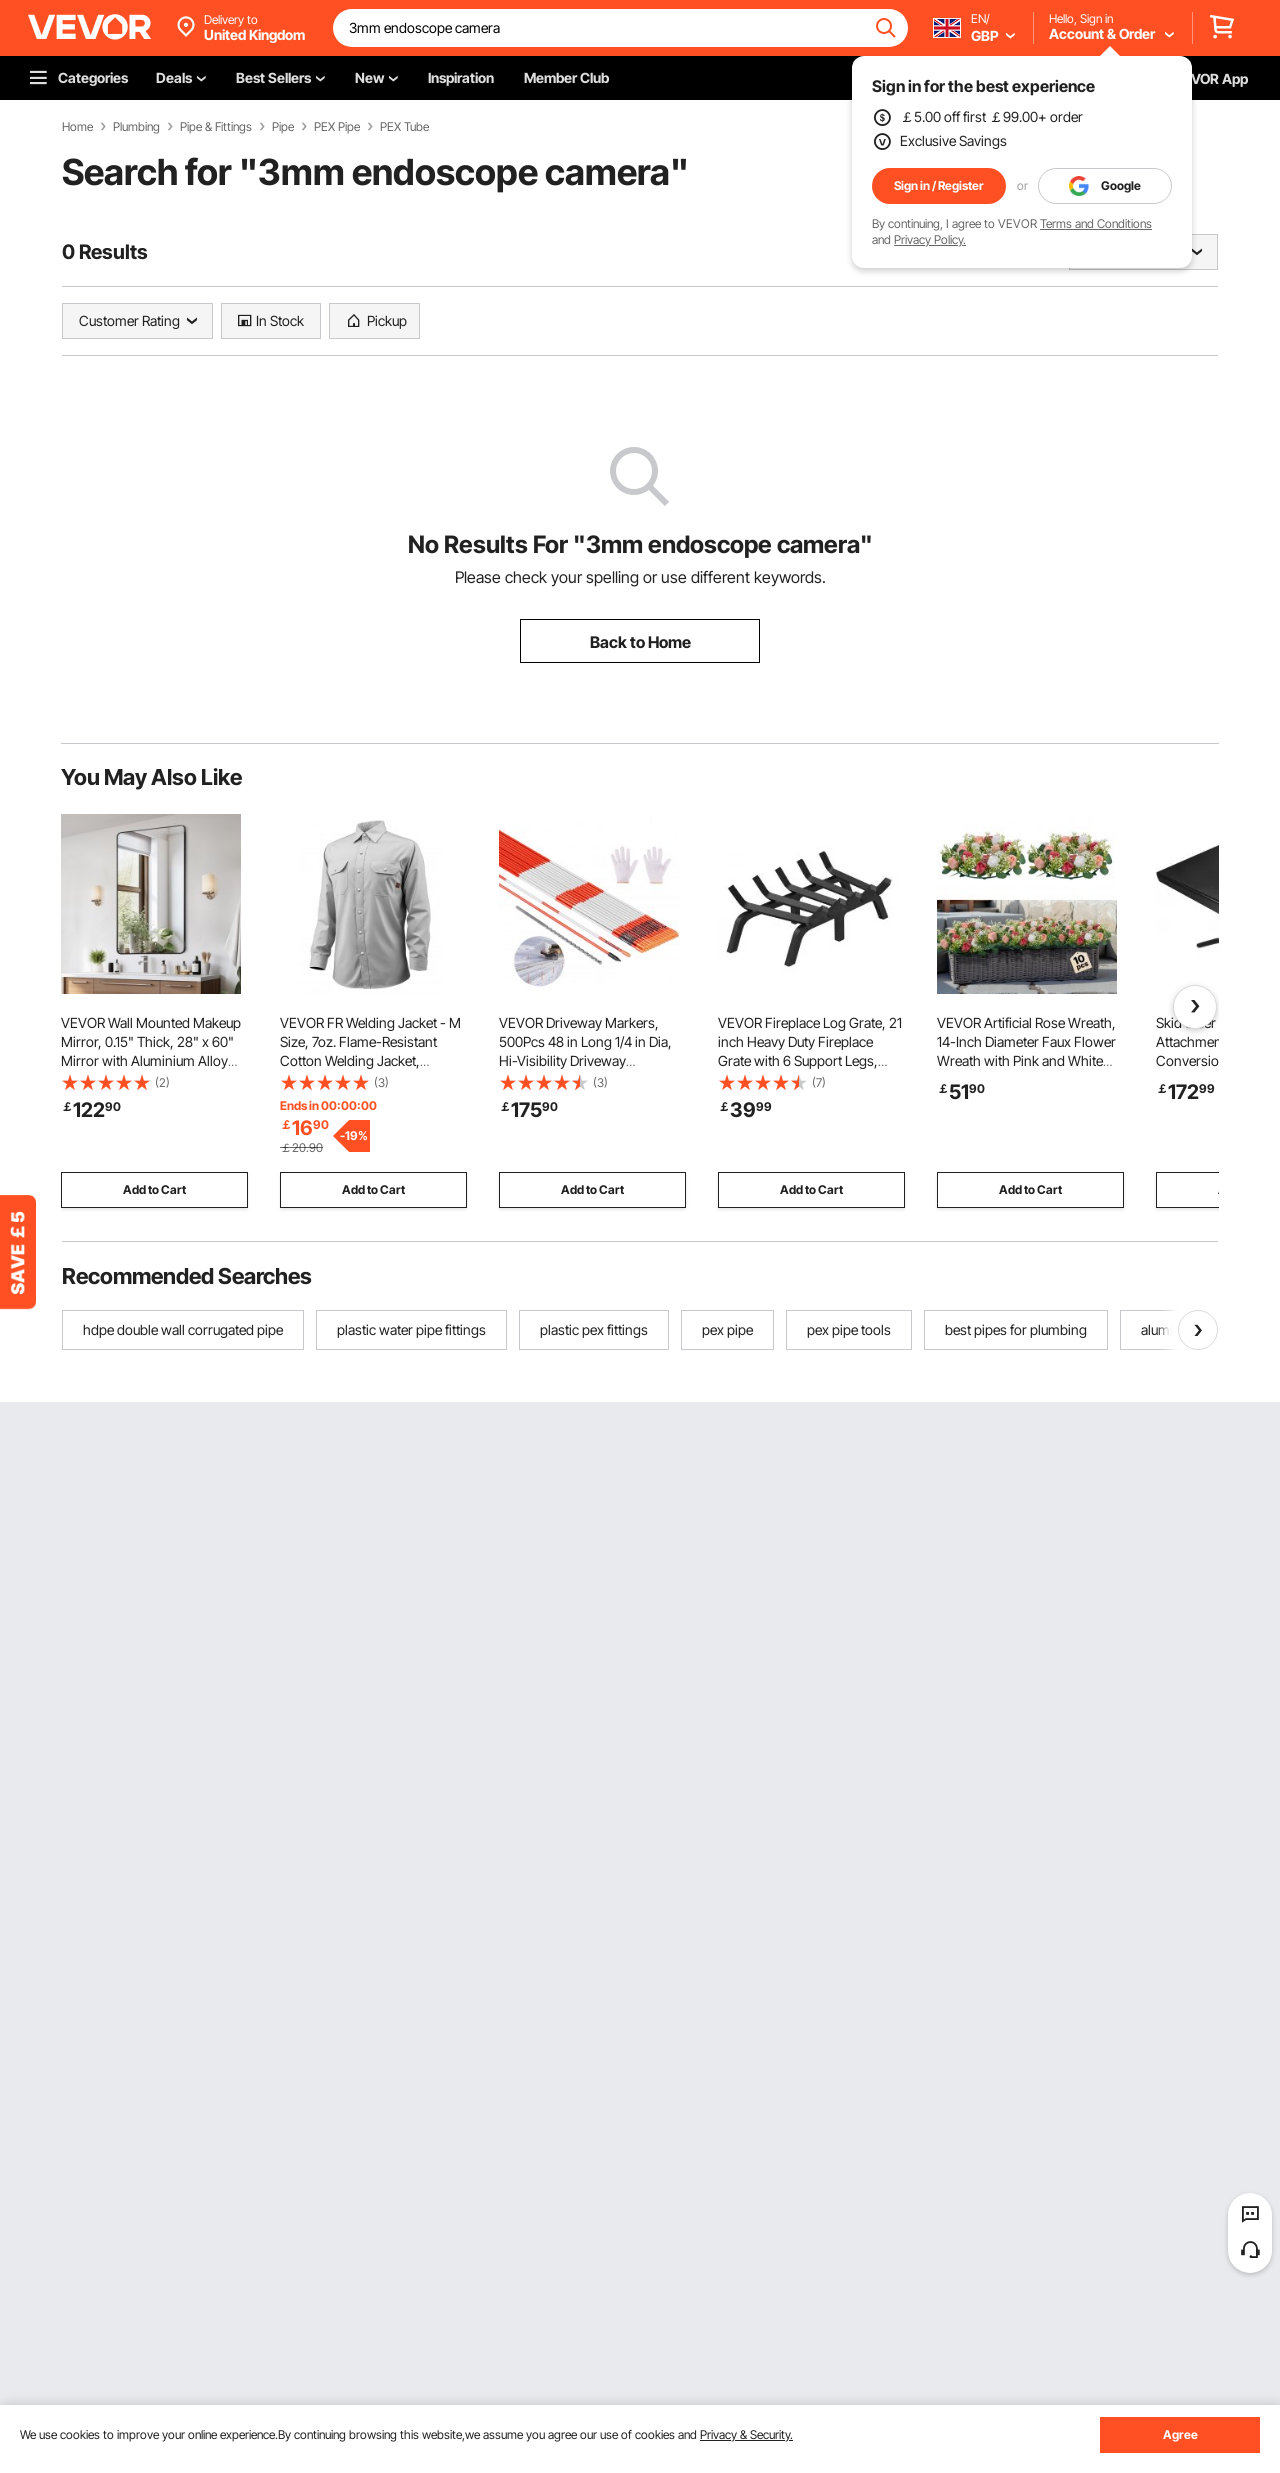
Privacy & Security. (746, 2434)
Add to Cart (154, 1189)
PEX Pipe (337, 127)
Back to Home (640, 642)
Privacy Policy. (930, 239)
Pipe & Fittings (216, 127)
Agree (1180, 2434)
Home (77, 127)
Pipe (283, 127)
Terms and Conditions (1096, 223)
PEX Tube (404, 127)
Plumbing (136, 127)
